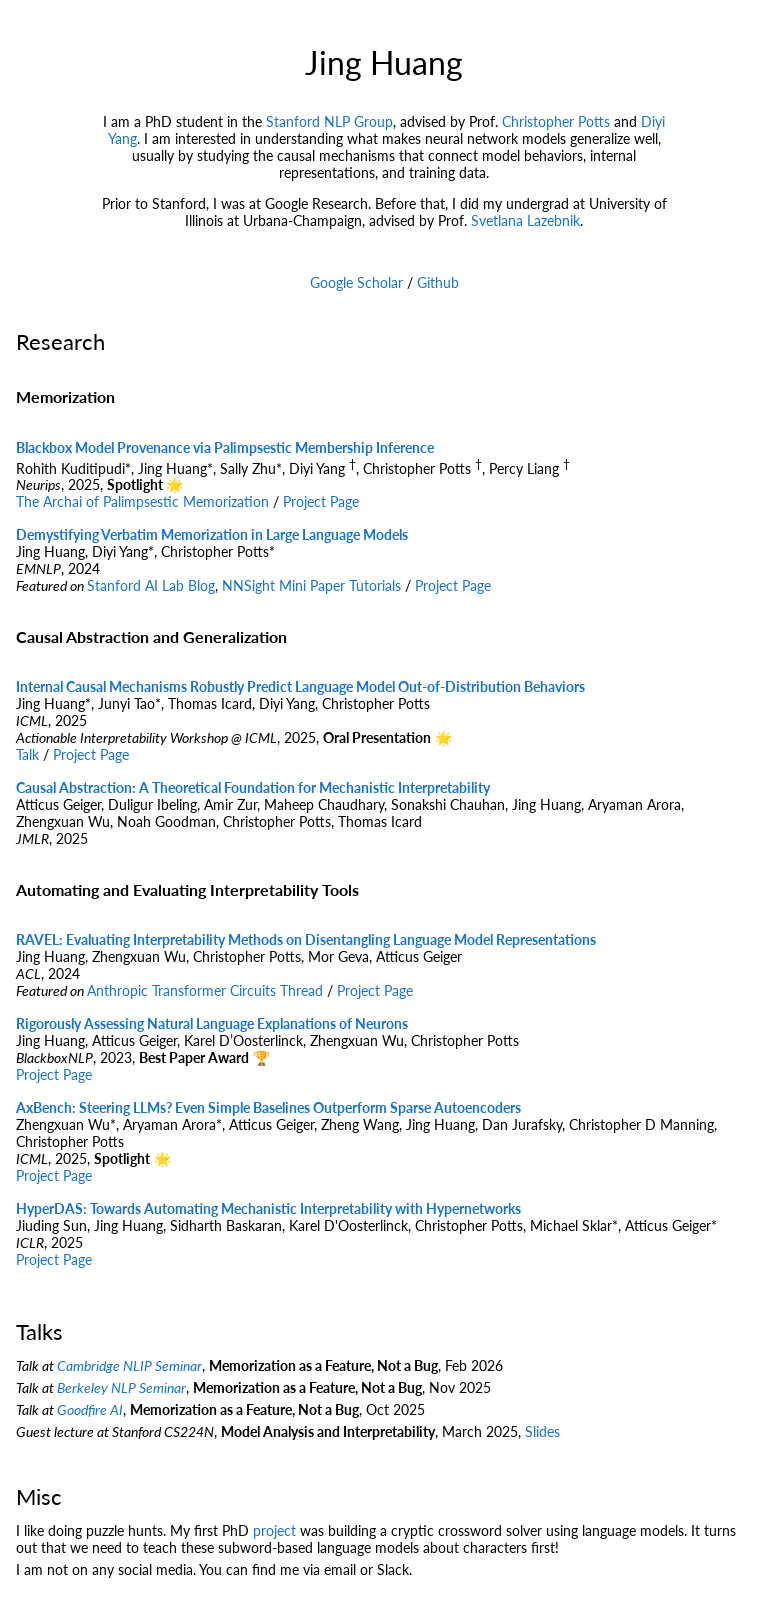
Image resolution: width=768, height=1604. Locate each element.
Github (438, 282)
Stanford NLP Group (329, 121)
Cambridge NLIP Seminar (129, 1365)
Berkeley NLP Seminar (121, 1387)
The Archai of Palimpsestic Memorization (142, 501)
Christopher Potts (556, 121)
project (274, 1530)
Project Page (321, 501)
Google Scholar (356, 282)
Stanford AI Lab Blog (151, 585)
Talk (27, 754)
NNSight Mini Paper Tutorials (311, 585)
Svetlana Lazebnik (525, 220)
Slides (542, 1431)
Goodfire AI (90, 1409)
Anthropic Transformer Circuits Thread (205, 990)
